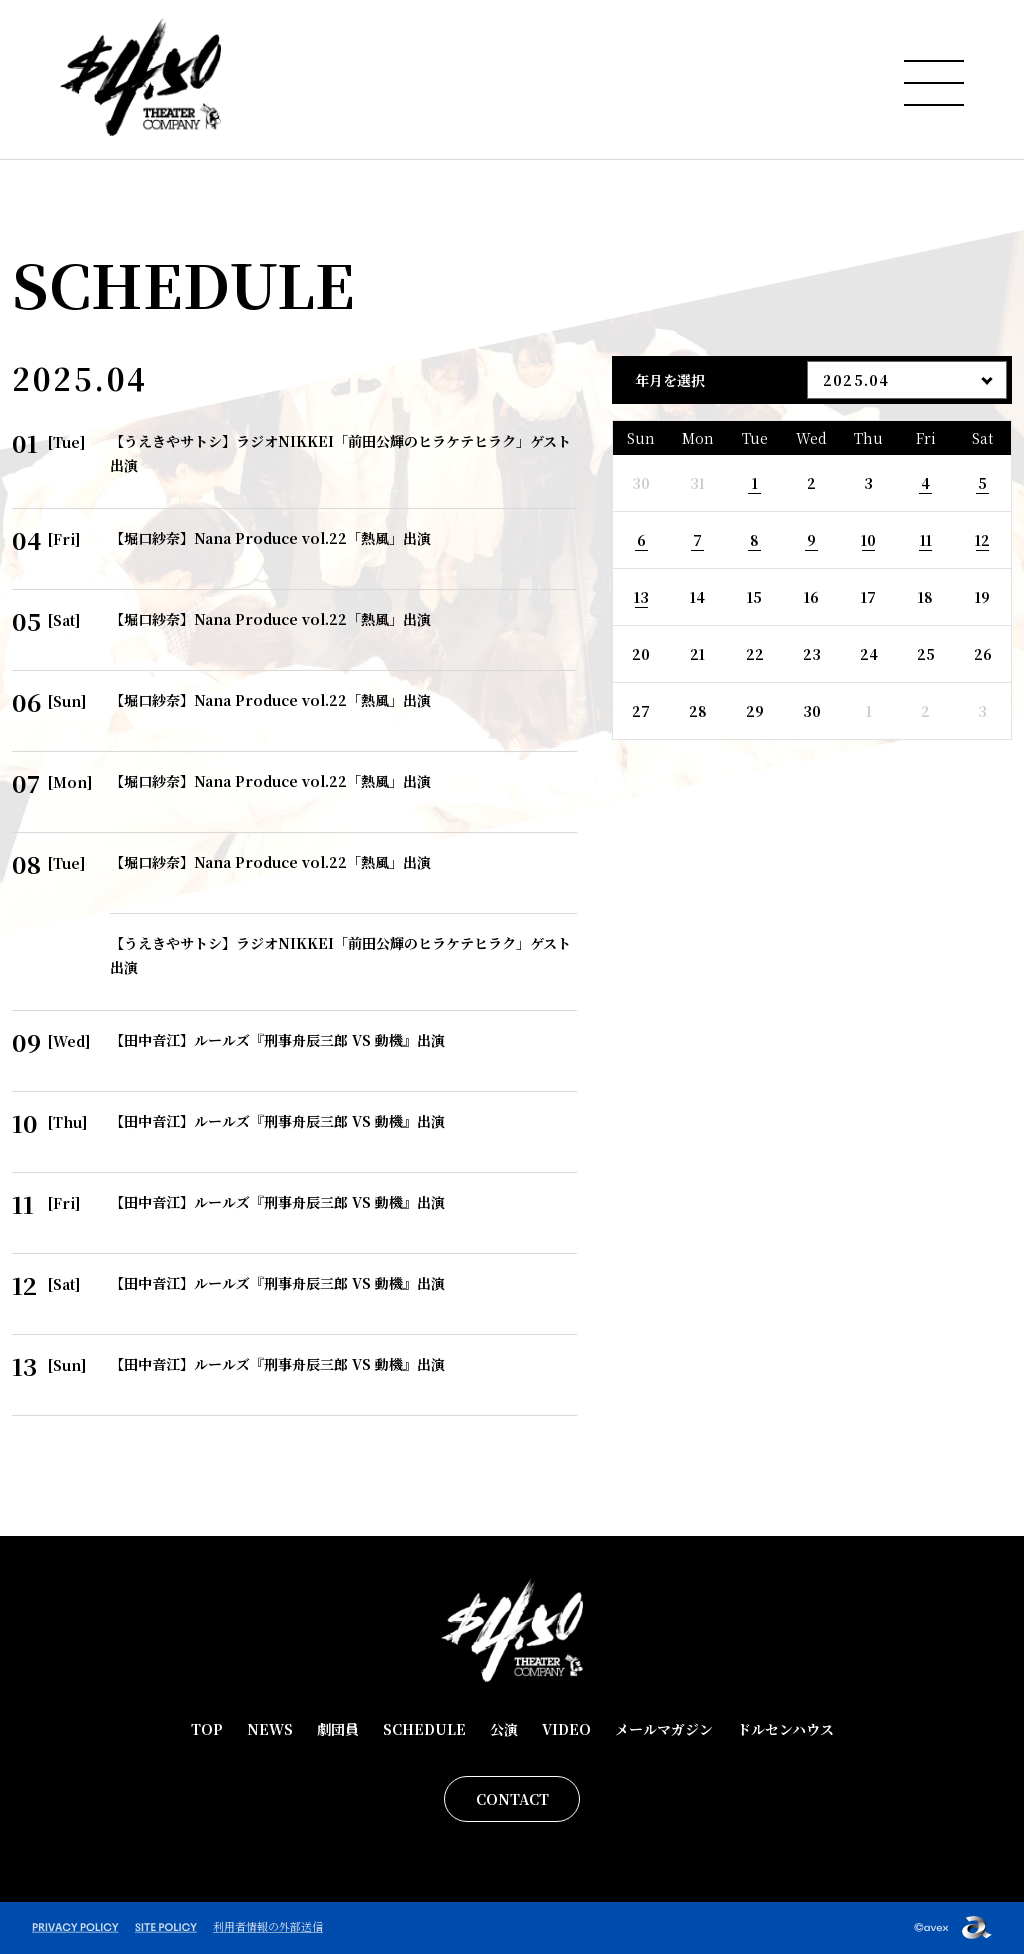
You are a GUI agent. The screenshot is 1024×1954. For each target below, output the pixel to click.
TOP (207, 1729)
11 (926, 540)
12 (982, 540)
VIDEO (566, 1729)
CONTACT (512, 1799)
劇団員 (338, 1729)
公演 (504, 1729)
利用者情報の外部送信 (268, 1926)
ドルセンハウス (785, 1729)
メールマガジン (664, 1729)
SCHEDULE (424, 1729)
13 (641, 597)
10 (868, 540)
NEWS (270, 1729)
